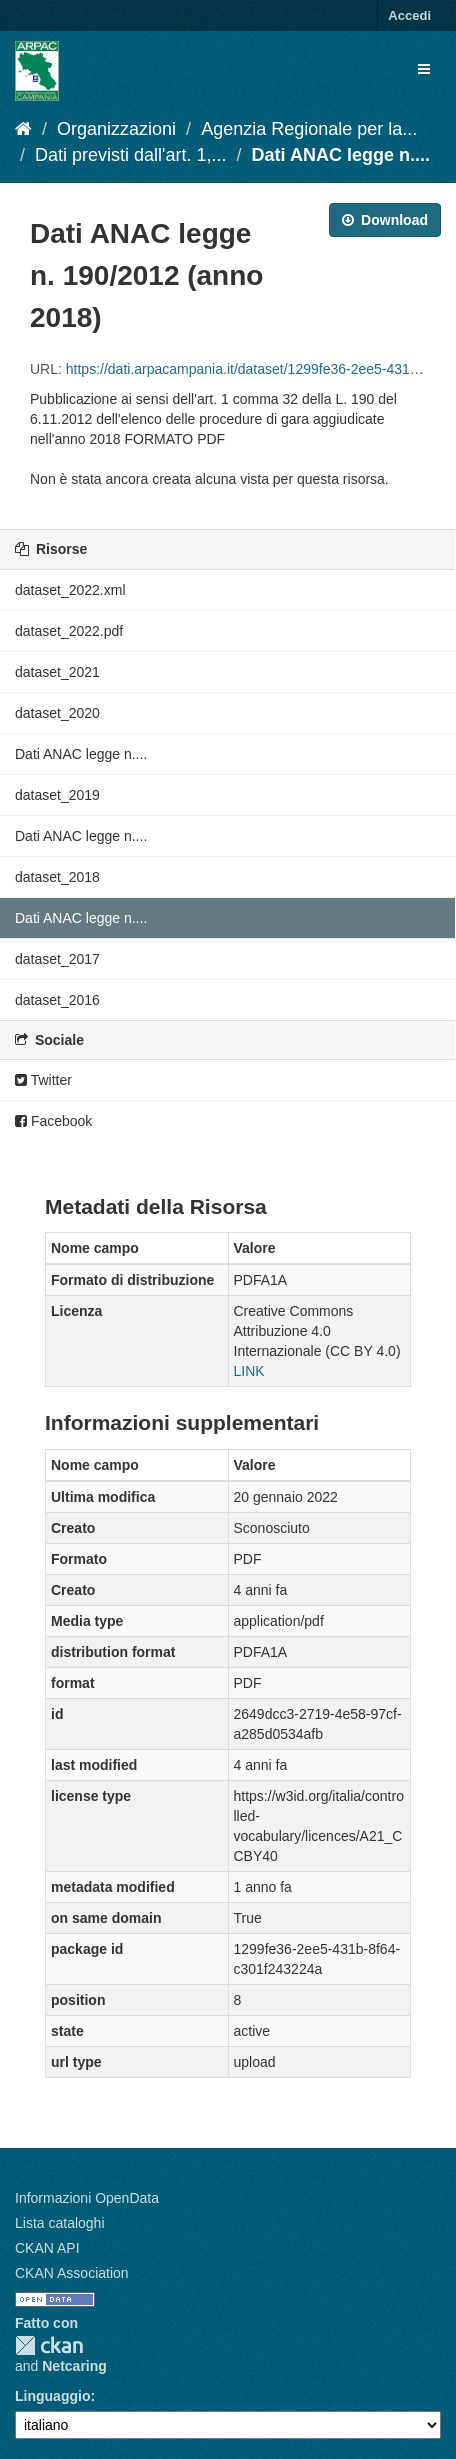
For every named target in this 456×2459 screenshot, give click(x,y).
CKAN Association (72, 2273)
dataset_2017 (57, 959)
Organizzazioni (116, 129)
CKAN (49, 2345)
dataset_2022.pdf (69, 631)
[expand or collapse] (424, 69)
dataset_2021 (57, 672)
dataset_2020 (57, 713)
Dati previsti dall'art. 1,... (131, 155)
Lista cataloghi (60, 2223)
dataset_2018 (57, 877)
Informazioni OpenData (87, 2198)
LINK (249, 1371)
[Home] (23, 129)
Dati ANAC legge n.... (341, 155)
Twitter (43, 1080)
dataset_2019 (57, 795)
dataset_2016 (57, 1000)
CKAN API (47, 2248)
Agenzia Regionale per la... (309, 129)
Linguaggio (52, 2396)
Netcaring (74, 2366)
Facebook (53, 1121)
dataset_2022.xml (70, 590)
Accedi (409, 15)
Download (385, 220)
